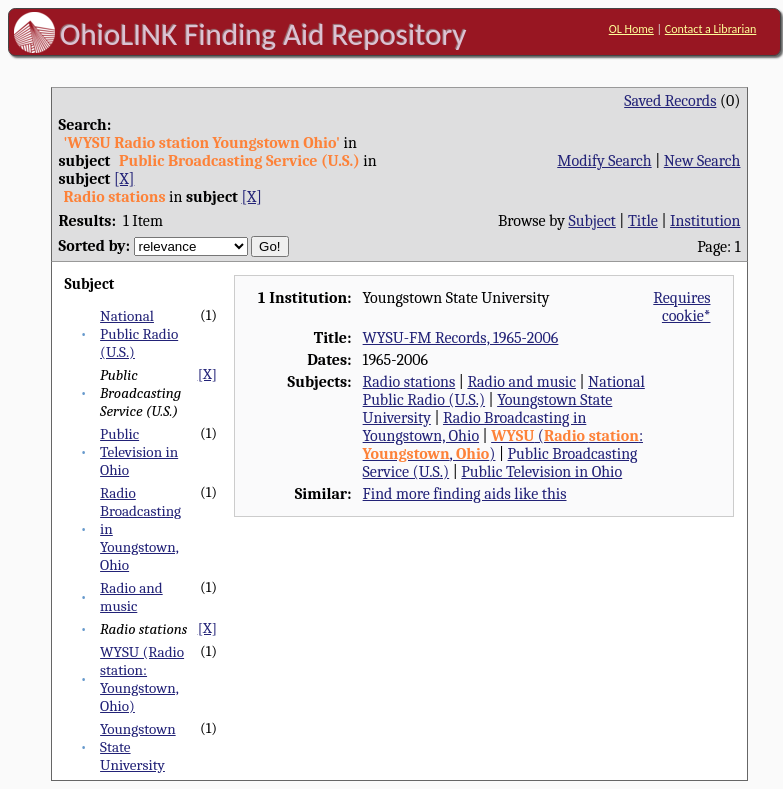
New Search (702, 161)
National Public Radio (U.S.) (139, 334)
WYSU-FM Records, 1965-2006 (461, 338)
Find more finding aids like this (465, 494)
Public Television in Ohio (139, 452)
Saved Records (670, 101)
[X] (124, 179)
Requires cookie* (681, 307)
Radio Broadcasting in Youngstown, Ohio (475, 427)
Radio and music (131, 597)
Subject (591, 221)
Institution (705, 221)
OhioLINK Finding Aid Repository (263, 34)
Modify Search (604, 161)
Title (643, 221)
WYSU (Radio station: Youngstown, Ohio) (142, 679)
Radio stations (409, 382)
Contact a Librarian (711, 29)
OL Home (631, 29)
